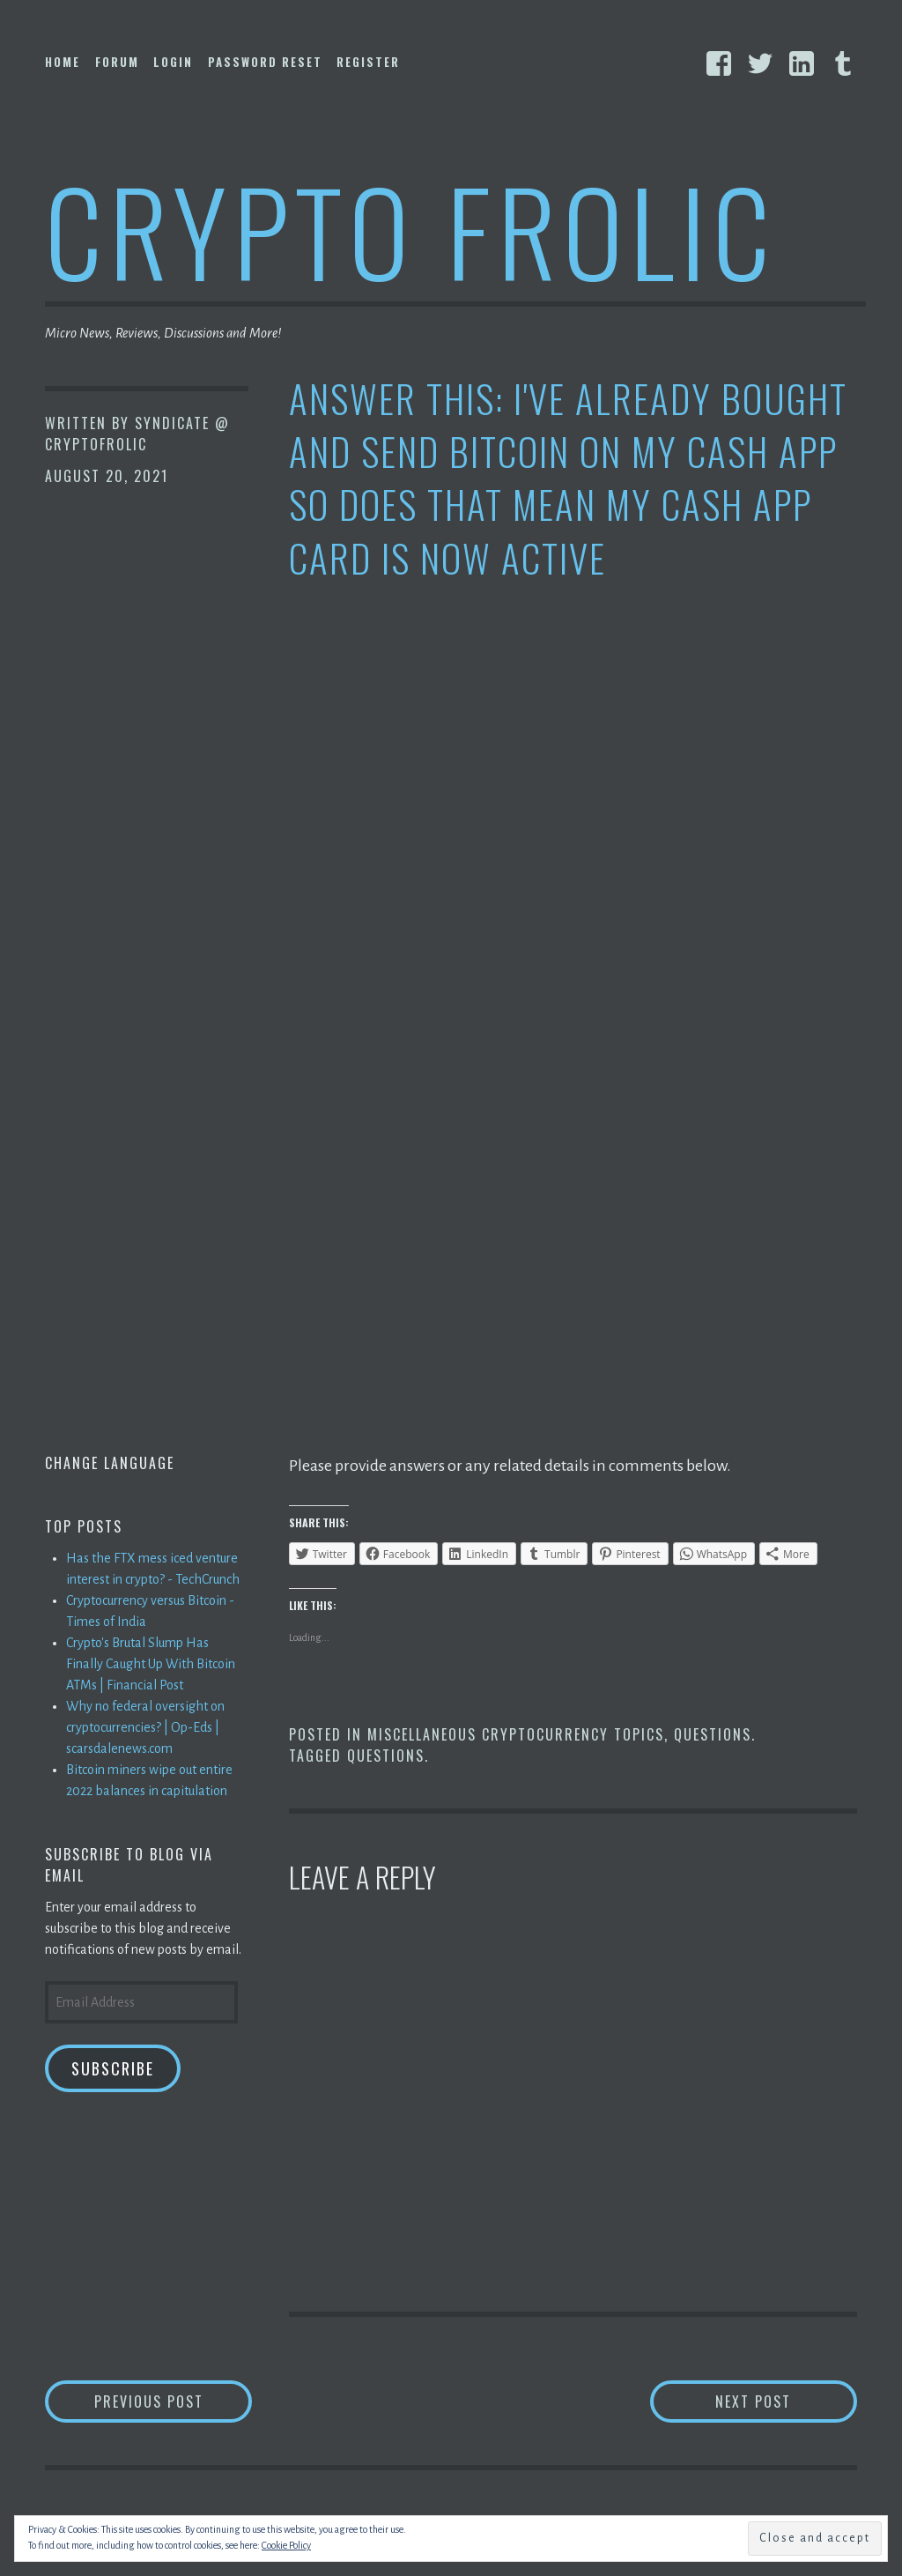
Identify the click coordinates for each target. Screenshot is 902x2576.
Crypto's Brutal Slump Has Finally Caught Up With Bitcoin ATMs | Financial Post (150, 1664)
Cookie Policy (286, 2545)
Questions (712, 1734)
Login (173, 62)
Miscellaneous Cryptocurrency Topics (515, 1734)
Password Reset (265, 62)
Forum (117, 62)
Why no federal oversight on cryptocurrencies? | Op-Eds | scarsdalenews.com (145, 1727)
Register (368, 62)
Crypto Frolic (411, 230)
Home (62, 62)
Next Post (786, 2401)
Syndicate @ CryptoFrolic (137, 433)
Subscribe (112, 2068)
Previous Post (173, 2401)
